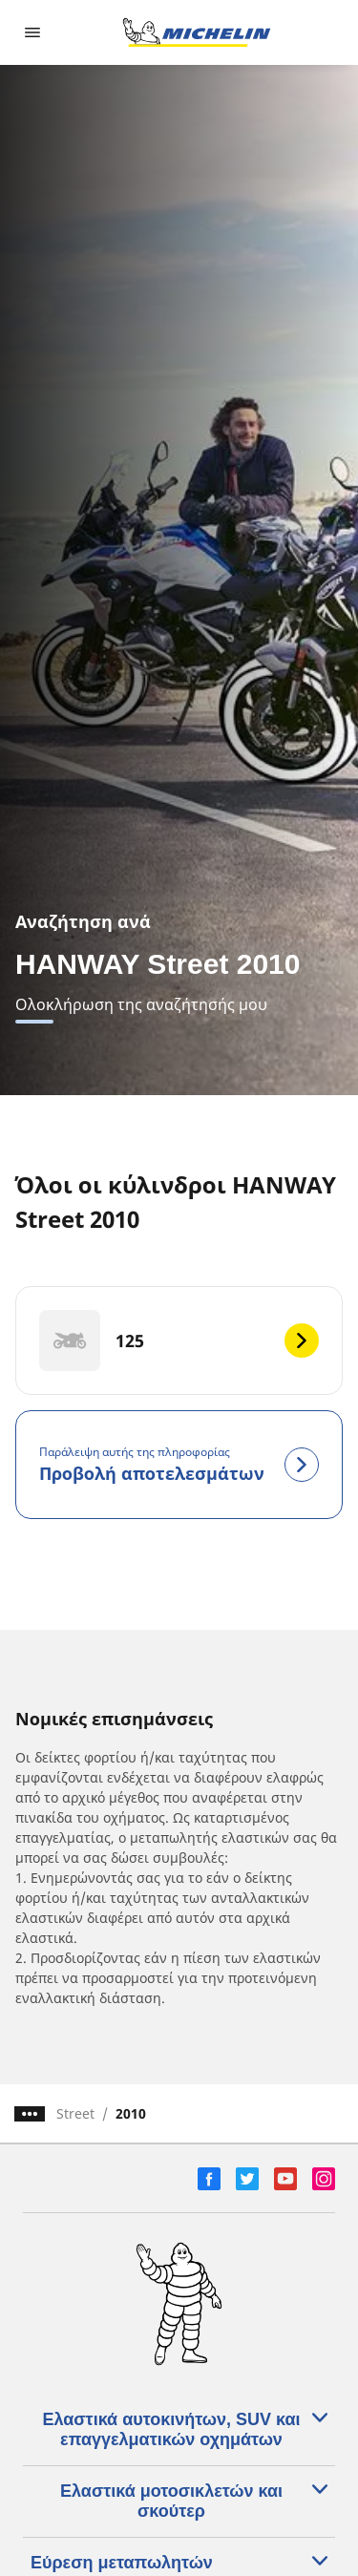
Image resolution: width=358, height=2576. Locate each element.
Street (75, 2113)
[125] (179, 1340)
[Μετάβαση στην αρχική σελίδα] (196, 32)
